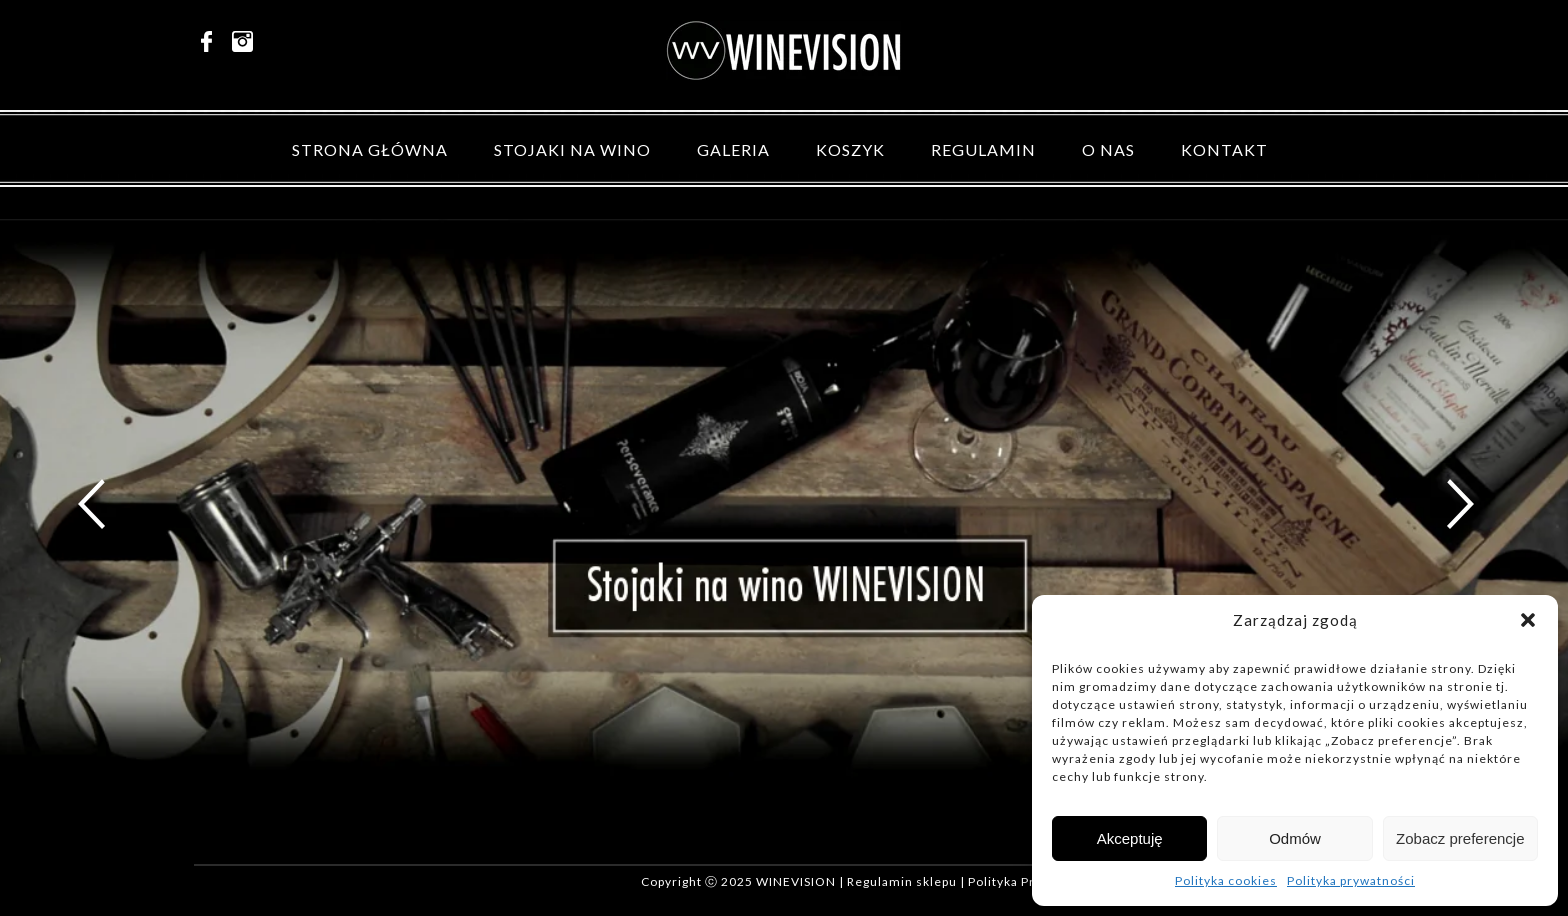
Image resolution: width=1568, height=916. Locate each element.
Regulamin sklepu (902, 881)
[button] (1528, 620)
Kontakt (1224, 149)
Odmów (1295, 838)
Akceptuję (1130, 838)
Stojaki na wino (572, 149)
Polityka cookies (1226, 880)
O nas (1108, 149)
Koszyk (850, 149)
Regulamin (983, 149)
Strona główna (370, 149)
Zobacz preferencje (1460, 838)
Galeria (733, 149)
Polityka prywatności (1351, 880)
